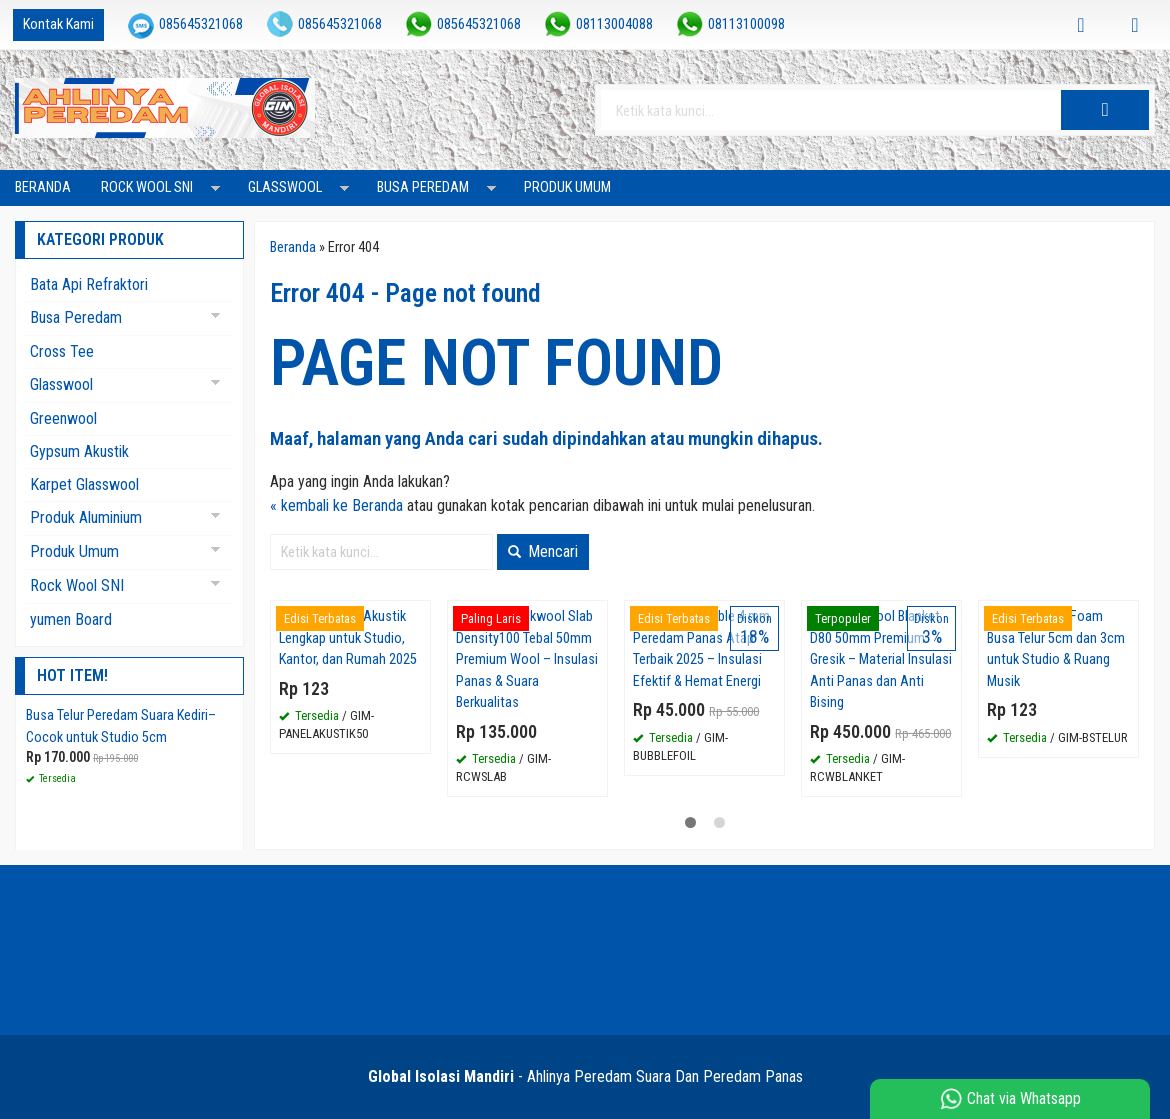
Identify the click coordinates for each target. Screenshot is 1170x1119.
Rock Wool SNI (147, 187)
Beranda (43, 187)
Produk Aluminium (86, 517)
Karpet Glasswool (84, 484)
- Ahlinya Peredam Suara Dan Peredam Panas (585, 1076)
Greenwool (63, 418)
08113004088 (614, 24)
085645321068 (201, 24)
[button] (1105, 110)
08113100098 (746, 24)
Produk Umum (567, 187)
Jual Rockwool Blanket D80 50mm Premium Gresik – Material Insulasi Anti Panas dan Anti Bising (881, 659)
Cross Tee (62, 351)
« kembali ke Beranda (336, 505)
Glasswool (285, 187)
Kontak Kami (58, 24)
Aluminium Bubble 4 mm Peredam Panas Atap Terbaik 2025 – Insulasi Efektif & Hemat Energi (701, 649)
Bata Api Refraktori (89, 284)
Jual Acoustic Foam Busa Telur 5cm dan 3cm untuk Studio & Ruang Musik (1056, 649)
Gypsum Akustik (79, 451)
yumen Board (71, 619)
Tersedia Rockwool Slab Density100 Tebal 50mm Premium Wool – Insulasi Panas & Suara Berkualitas (527, 659)
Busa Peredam (423, 187)
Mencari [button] (543, 551)
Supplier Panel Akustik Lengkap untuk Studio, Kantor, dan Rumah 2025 (348, 638)
